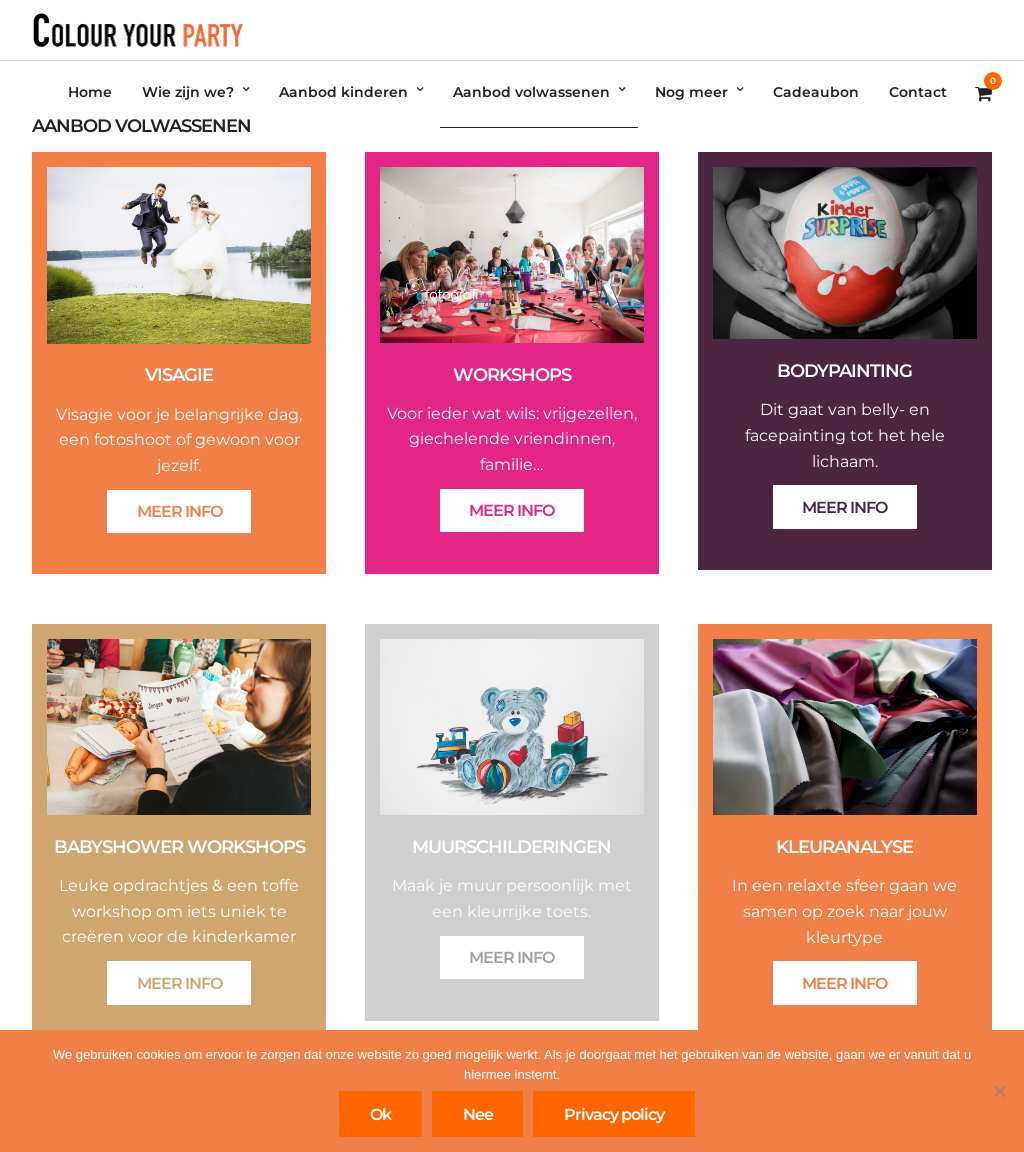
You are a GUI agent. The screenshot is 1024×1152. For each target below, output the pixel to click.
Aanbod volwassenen (531, 92)
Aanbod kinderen (343, 92)
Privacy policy (614, 1114)
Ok (380, 1114)
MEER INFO (179, 511)
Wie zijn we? (188, 92)
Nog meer (691, 92)
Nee (478, 1114)
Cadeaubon (816, 92)
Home (90, 92)
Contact (918, 92)
